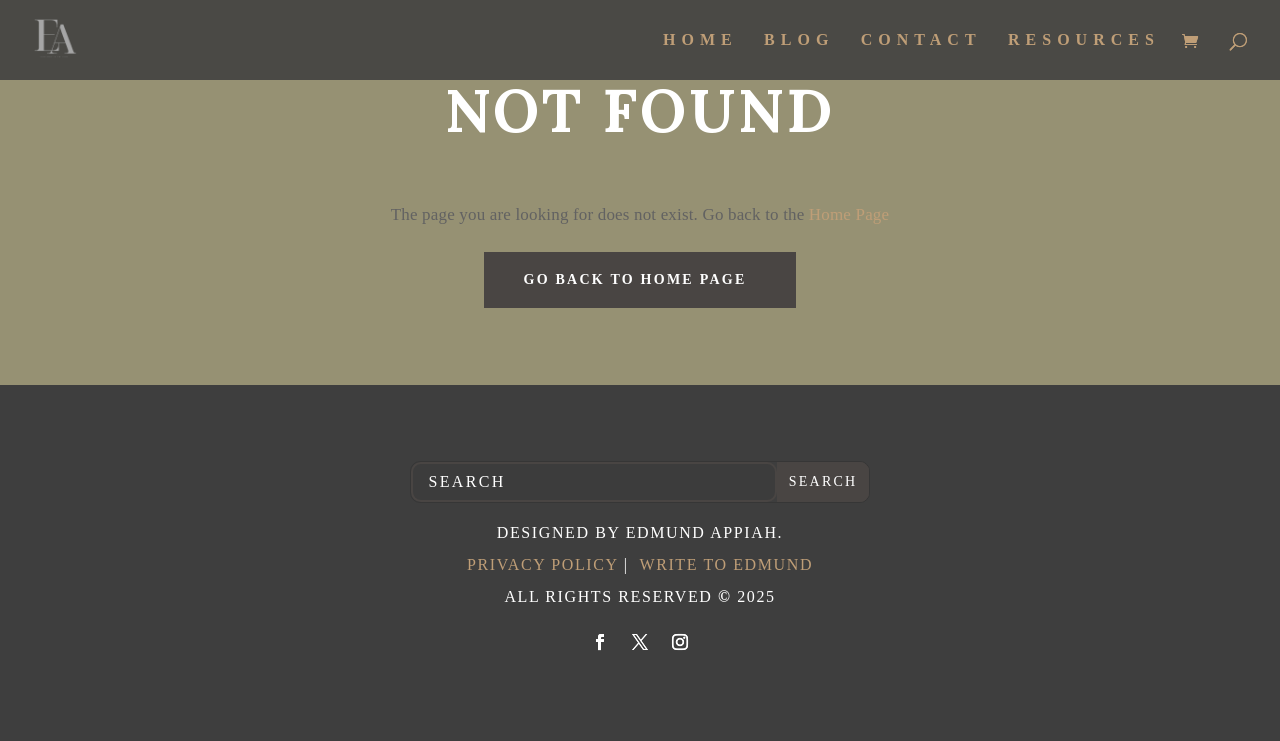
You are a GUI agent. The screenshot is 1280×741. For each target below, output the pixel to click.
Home (700, 40)
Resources (1084, 40)
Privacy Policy (542, 564)
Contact (921, 40)
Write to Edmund (726, 564)
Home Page (846, 214)
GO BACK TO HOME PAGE (635, 279)
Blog (799, 40)
